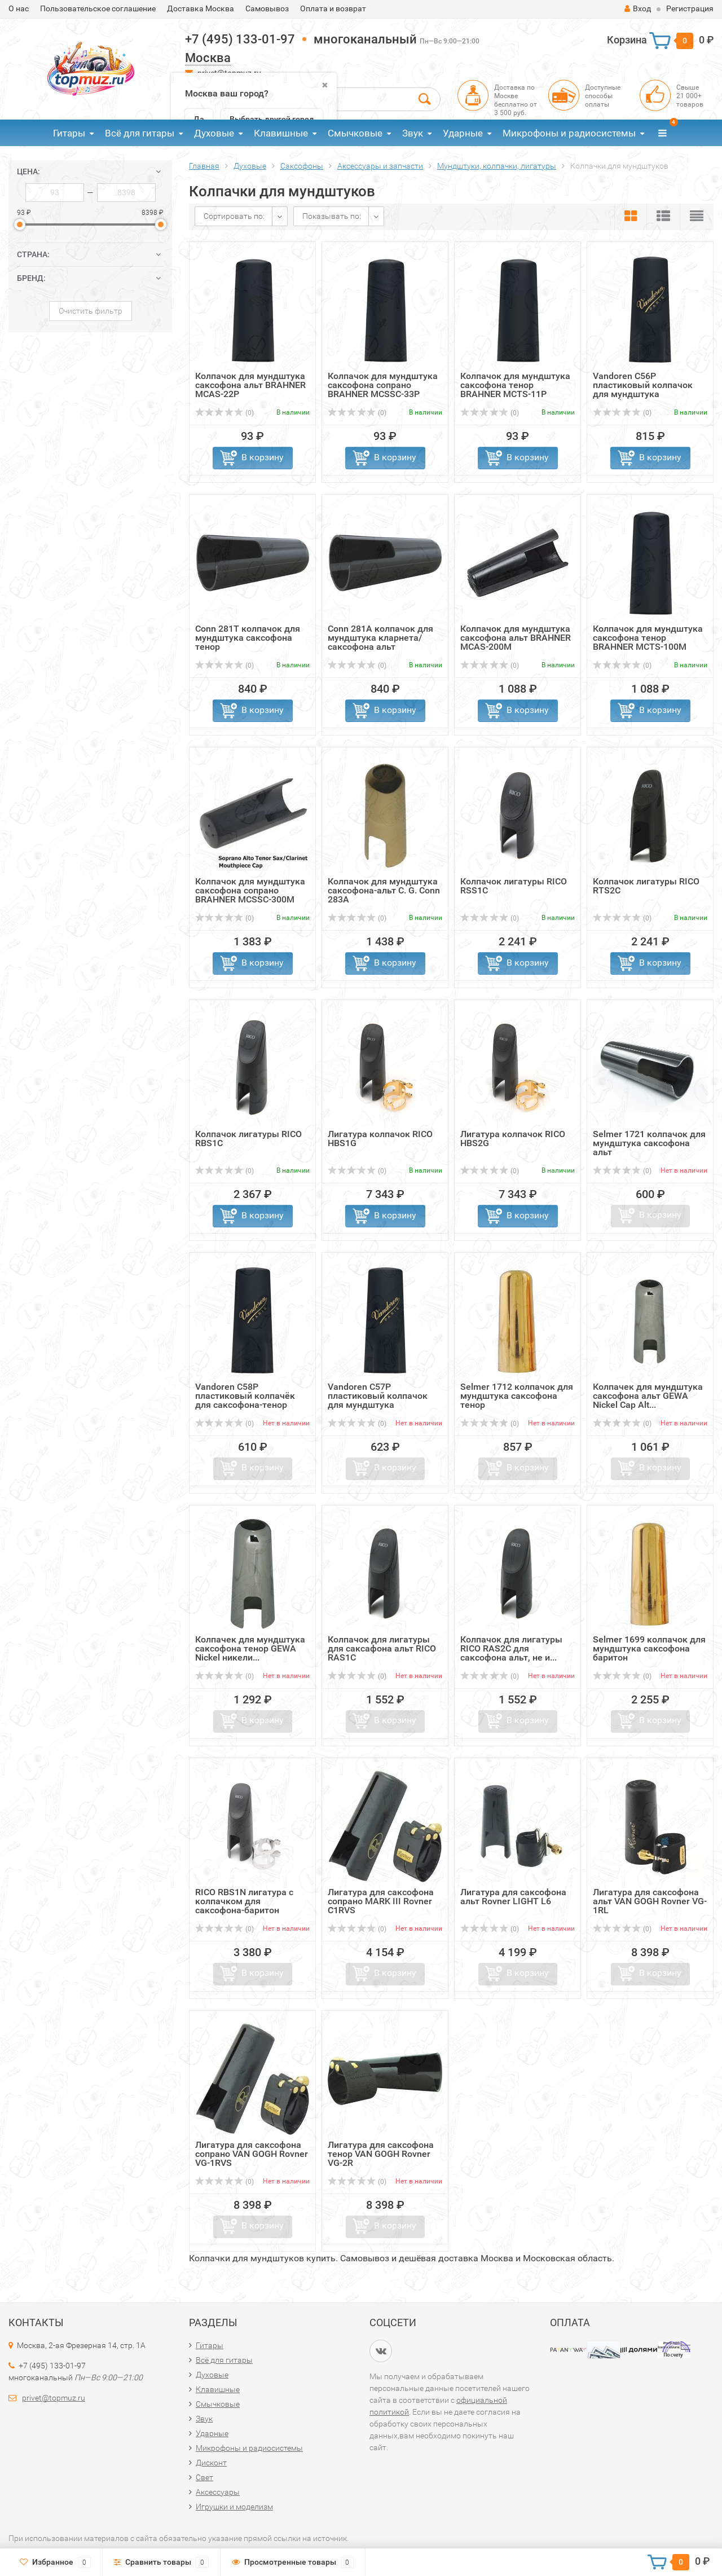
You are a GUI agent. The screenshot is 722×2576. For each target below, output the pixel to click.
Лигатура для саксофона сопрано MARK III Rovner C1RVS (381, 1901)
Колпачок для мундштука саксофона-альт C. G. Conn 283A (384, 890)
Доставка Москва (200, 8)
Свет (204, 2477)
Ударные (463, 133)
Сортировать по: (234, 216)
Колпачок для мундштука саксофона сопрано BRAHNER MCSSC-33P (383, 385)
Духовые (214, 133)
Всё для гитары (139, 133)
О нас (18, 8)
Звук (412, 133)
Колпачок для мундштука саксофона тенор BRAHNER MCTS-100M (648, 637)
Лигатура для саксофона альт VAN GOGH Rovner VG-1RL (650, 1901)
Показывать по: (331, 216)
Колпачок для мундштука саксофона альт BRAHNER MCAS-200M (515, 637)
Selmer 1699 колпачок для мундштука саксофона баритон (649, 1648)
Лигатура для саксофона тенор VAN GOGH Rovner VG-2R (381, 2153)
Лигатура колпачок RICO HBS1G (380, 1138)
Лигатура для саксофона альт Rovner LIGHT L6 (513, 1896)
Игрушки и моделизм (234, 2506)
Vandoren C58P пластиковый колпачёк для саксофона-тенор (245, 1395)
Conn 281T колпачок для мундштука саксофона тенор (247, 637)
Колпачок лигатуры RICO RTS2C (646, 886)
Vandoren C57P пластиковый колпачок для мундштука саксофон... (378, 1400)
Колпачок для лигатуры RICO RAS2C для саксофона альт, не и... (511, 1648)
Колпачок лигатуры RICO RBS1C (248, 1138)
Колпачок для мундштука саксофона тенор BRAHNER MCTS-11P (515, 385)
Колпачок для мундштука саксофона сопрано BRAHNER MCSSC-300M (250, 890)
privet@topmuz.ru (53, 2397)
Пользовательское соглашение (98, 8)
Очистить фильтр (90, 310)
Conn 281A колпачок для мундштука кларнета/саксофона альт (380, 637)
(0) (224, 413)
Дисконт (211, 2462)
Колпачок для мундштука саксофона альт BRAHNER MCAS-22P (250, 385)
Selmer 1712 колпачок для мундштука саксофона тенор (516, 1395)
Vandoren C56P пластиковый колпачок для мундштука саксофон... (643, 389)
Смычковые (355, 133)
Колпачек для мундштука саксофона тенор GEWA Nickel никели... (250, 1648)
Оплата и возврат (333, 8)
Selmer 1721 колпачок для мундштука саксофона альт (649, 1143)
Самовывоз (267, 8)
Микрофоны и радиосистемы (569, 133)
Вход (637, 8)
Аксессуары (218, 2491)
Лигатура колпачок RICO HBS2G (512, 1138)
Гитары (69, 133)
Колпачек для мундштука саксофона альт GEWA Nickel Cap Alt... (648, 1395)
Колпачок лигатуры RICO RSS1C (513, 886)
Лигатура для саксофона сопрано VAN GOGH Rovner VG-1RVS (251, 2153)
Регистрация (690, 8)
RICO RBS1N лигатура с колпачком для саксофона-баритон (244, 1901)
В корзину (262, 457)
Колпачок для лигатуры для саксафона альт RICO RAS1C (382, 1648)
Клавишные (281, 133)
